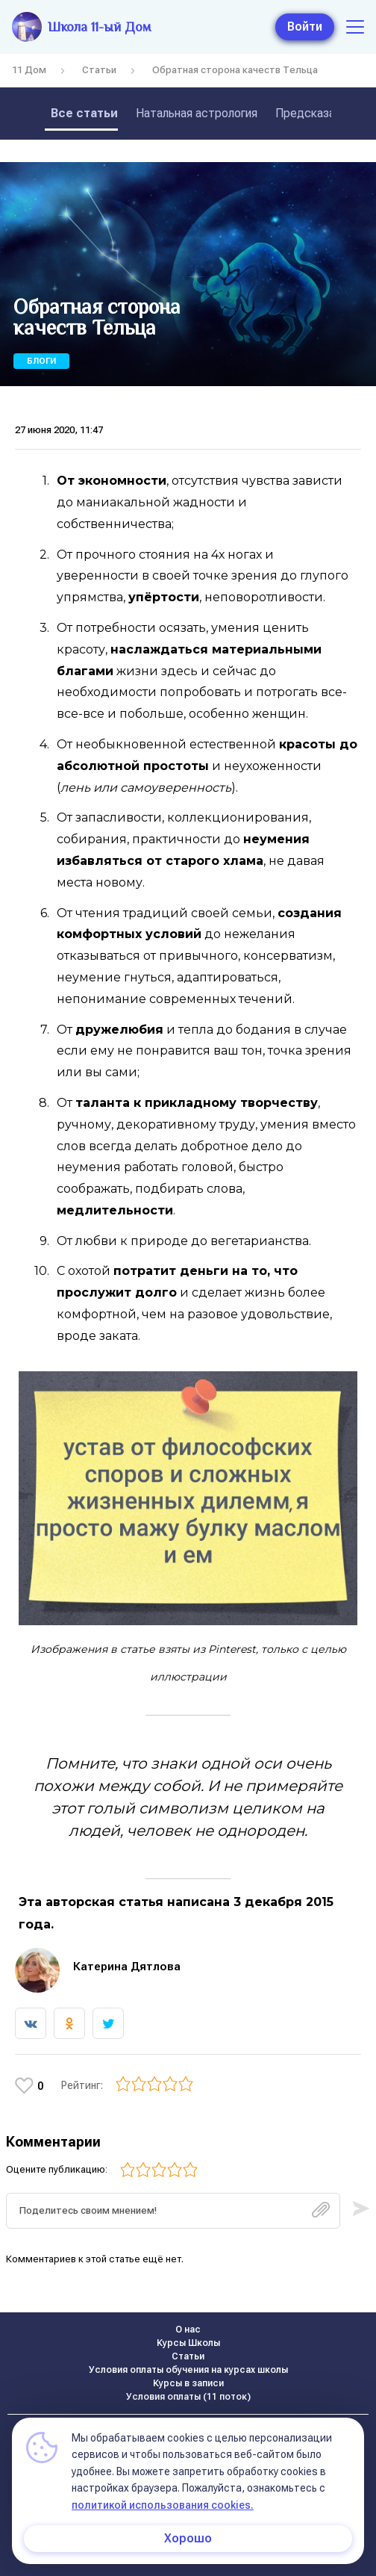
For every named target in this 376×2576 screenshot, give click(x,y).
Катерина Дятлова (127, 1966)
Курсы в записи (188, 2383)
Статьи (99, 69)
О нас (188, 2329)
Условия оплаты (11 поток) (188, 2397)
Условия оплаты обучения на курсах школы (188, 2370)
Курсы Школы (188, 2343)
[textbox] (173, 2210)
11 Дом (29, 69)
